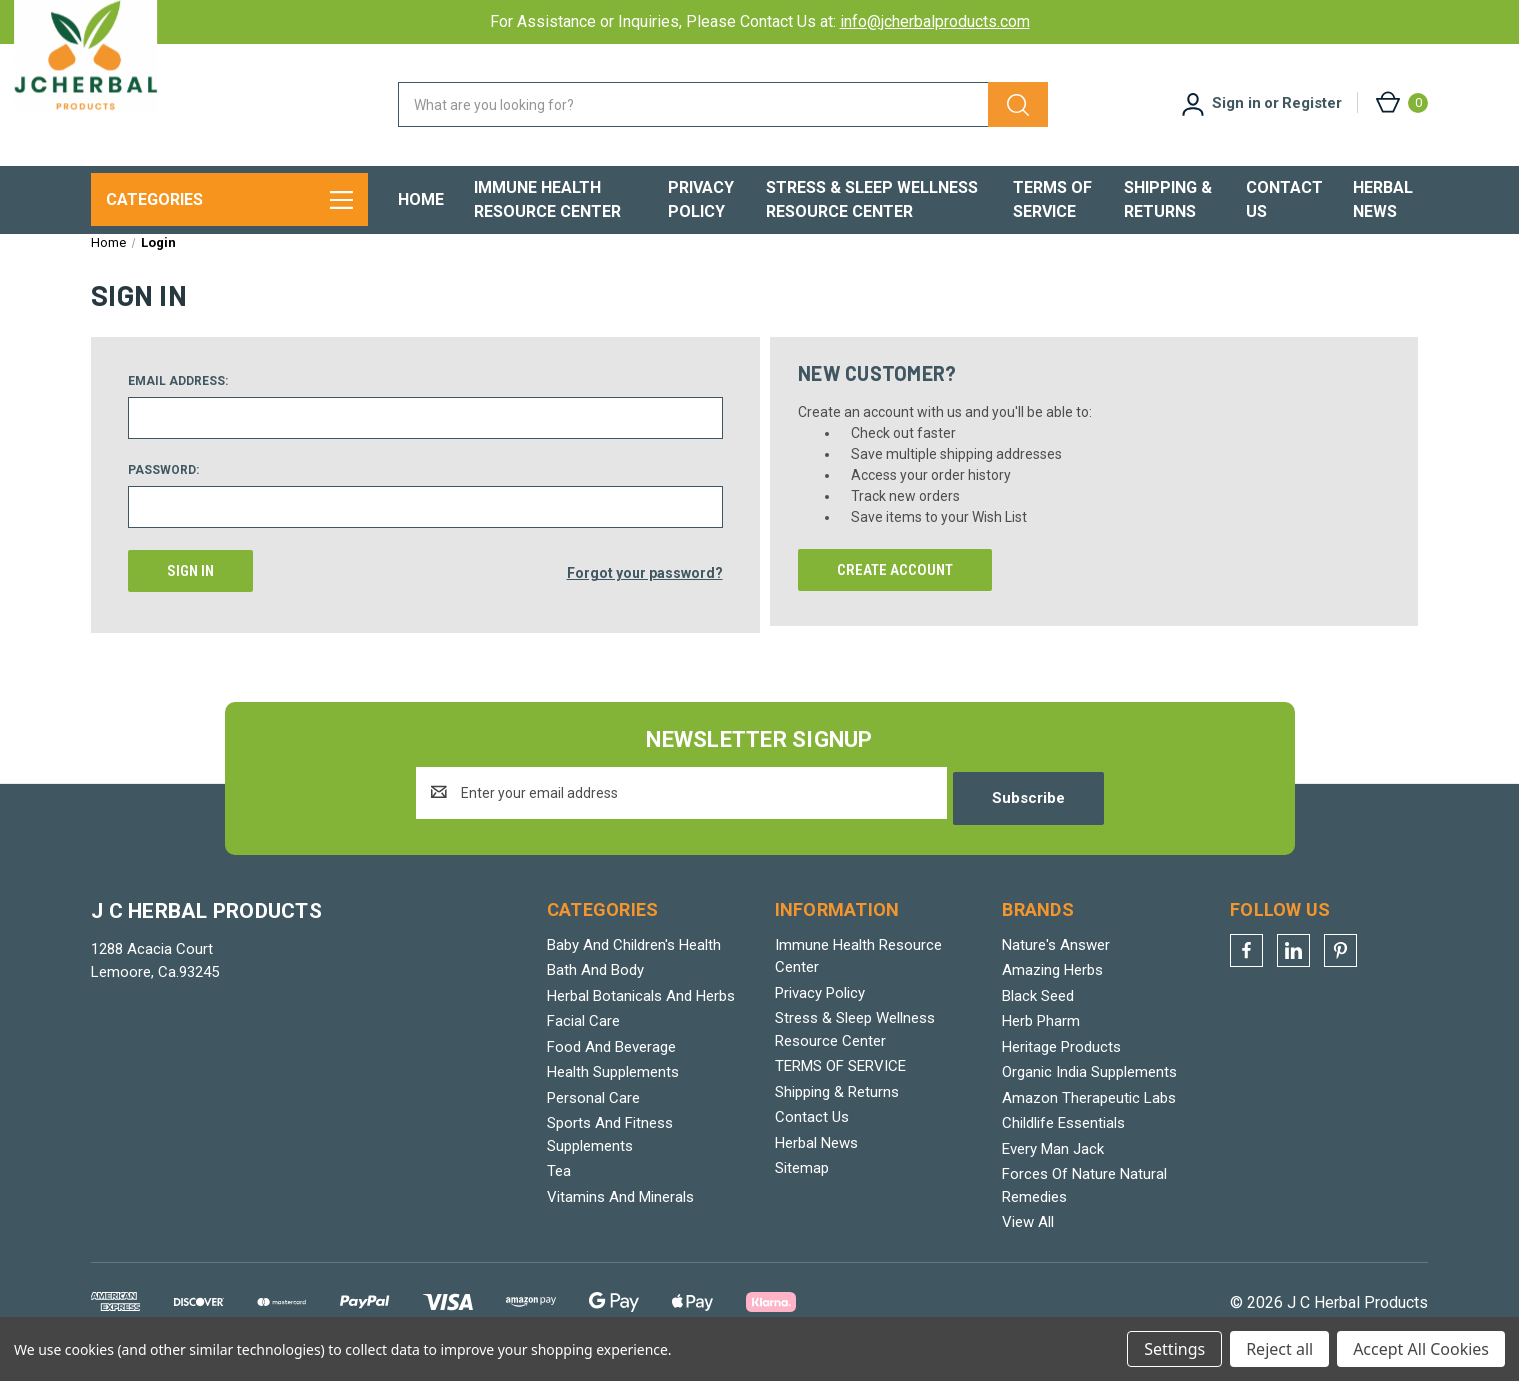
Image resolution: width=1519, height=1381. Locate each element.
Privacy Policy (701, 199)
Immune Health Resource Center (547, 199)
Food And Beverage (611, 1063)
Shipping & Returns (1168, 199)
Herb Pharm (1041, 1037)
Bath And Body (595, 986)
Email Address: (178, 402)
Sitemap (802, 1184)
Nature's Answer (1056, 961)
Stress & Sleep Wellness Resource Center (872, 199)
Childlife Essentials (1063, 1139)
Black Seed (1038, 1012)
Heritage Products (1061, 1063)
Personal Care (593, 1114)
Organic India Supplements (1089, 1088)
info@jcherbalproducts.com (935, 21)
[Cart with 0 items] (1400, 102)
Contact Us (1284, 199)
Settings (1174, 1349)
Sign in (1236, 103)
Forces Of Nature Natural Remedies (1084, 1201)
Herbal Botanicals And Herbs (641, 1012)
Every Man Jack (1053, 1165)
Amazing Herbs (1052, 986)
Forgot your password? (645, 592)
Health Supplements (613, 1088)
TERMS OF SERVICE (1052, 199)
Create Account (895, 591)
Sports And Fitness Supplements (610, 1150)
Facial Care (583, 1037)
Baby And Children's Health (634, 961)
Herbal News (1383, 199)
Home (421, 199)
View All (1028, 1238)
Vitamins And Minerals (620, 1213)
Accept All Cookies (1421, 1349)
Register (1312, 103)
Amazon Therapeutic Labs (1089, 1114)
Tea (559, 1187)
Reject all (1279, 1349)
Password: (163, 491)
